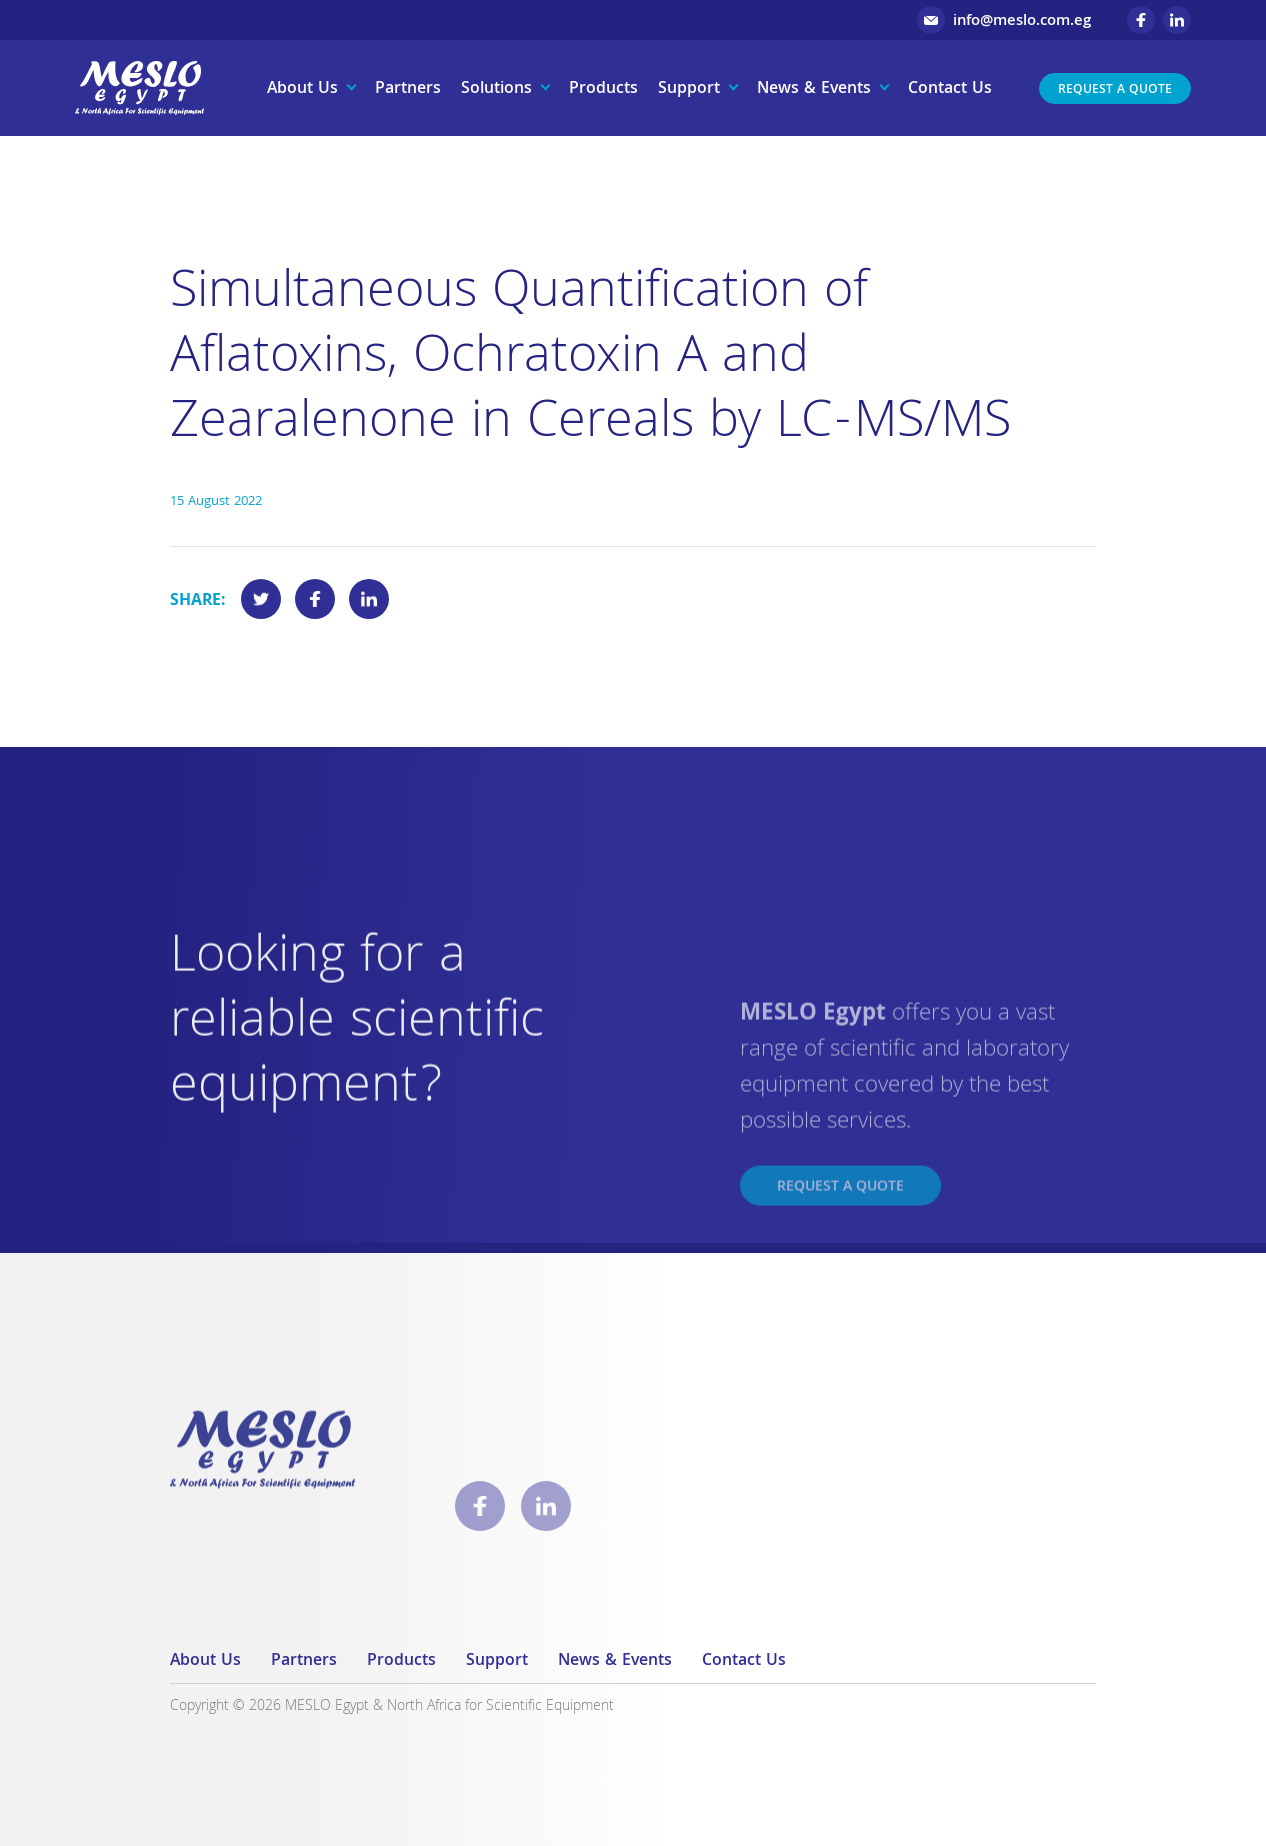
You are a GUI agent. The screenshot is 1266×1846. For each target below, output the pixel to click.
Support (689, 89)
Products (603, 89)
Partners (408, 89)
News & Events (814, 89)
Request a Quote (1115, 90)
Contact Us (950, 89)
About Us (302, 89)
